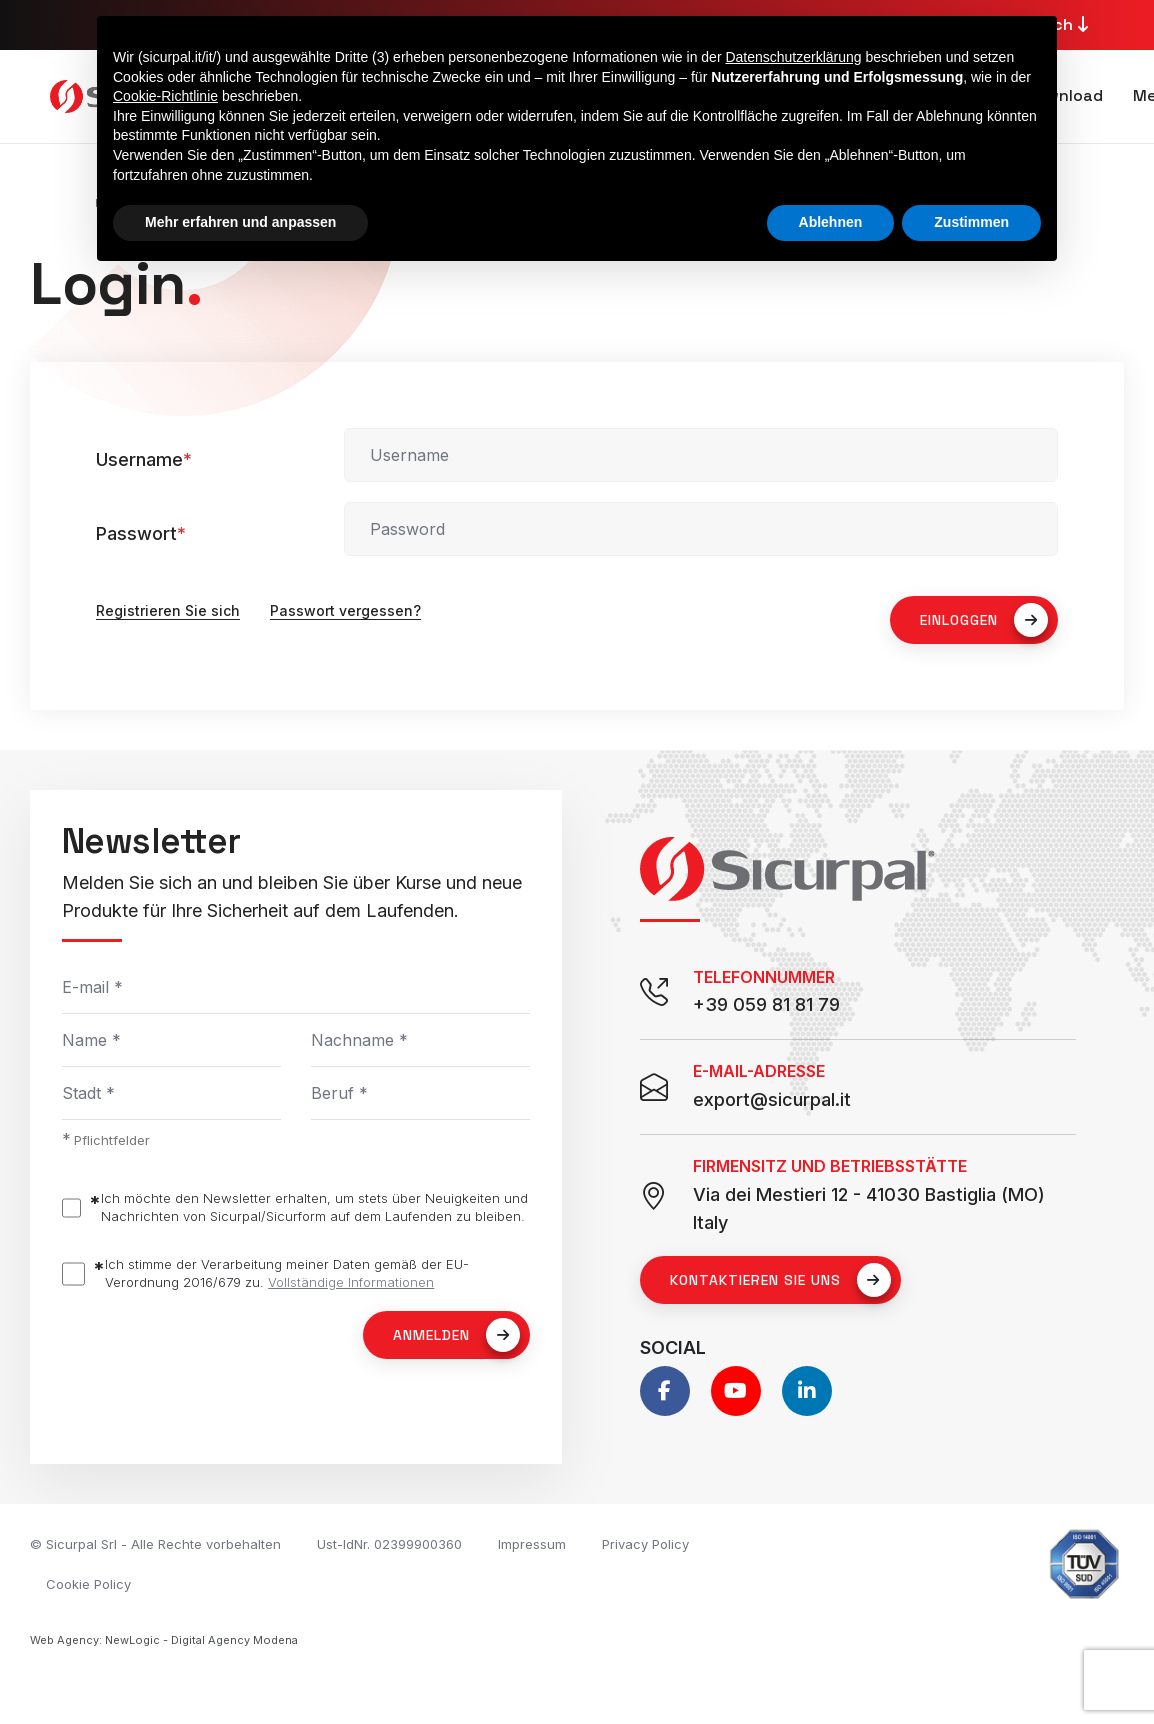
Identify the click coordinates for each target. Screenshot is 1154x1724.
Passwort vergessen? (345, 610)
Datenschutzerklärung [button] (793, 57)
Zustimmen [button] (971, 222)
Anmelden (456, 1335)
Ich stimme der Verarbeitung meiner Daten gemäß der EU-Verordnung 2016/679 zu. (287, 1273)
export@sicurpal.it (772, 1099)
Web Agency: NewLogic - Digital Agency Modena (164, 1640)
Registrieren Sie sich (168, 610)
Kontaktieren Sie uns (780, 1280)
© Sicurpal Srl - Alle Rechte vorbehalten (155, 1544)
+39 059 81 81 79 (766, 1004)
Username (144, 459)
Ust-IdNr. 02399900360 (389, 1544)
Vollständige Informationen (351, 1282)
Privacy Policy (645, 1544)
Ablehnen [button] (831, 222)
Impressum (532, 1544)
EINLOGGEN (984, 620)
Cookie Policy (88, 1584)
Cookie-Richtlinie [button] (165, 96)
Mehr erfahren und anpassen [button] (240, 222)
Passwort (141, 533)
